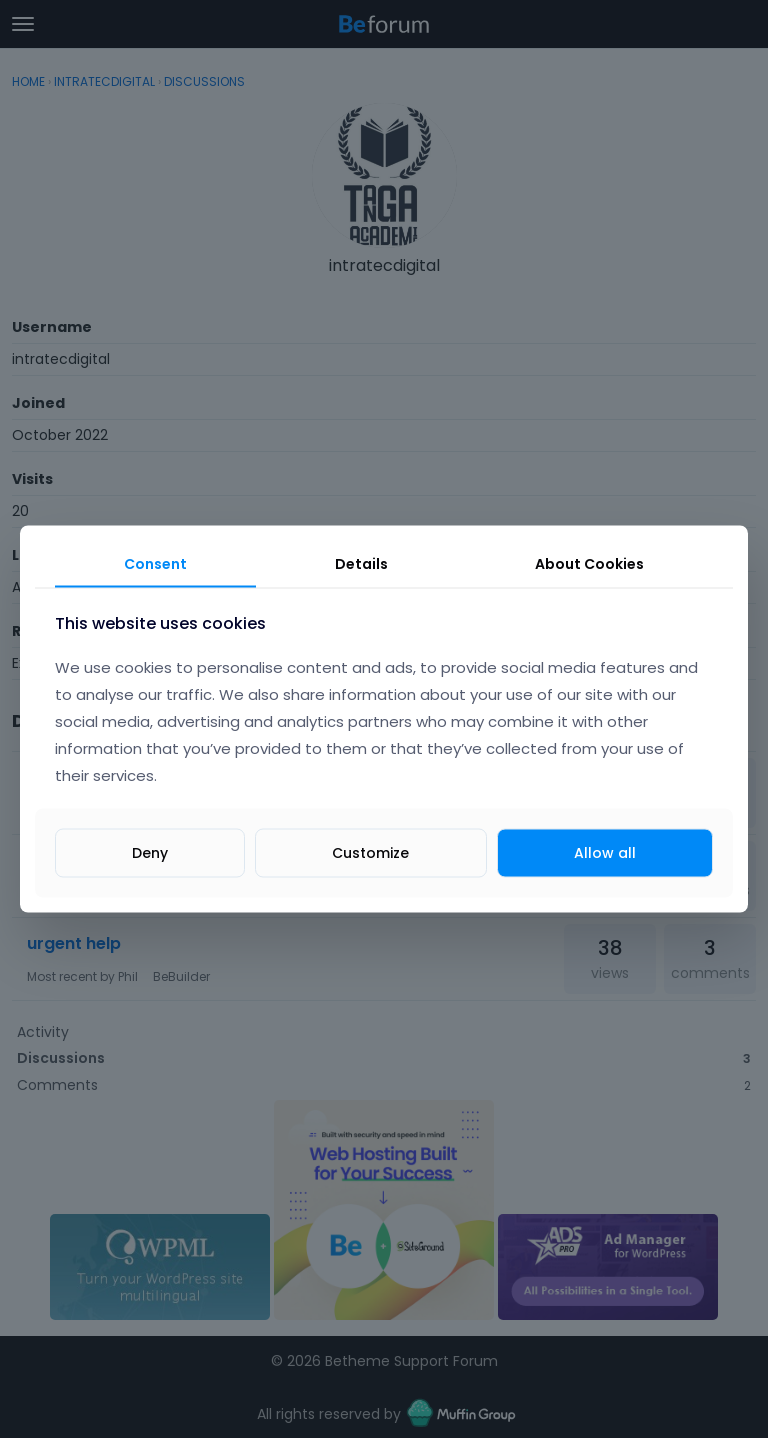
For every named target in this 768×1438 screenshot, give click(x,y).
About (589, 564)
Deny (150, 852)
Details (361, 564)
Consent (155, 564)
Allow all (605, 852)
